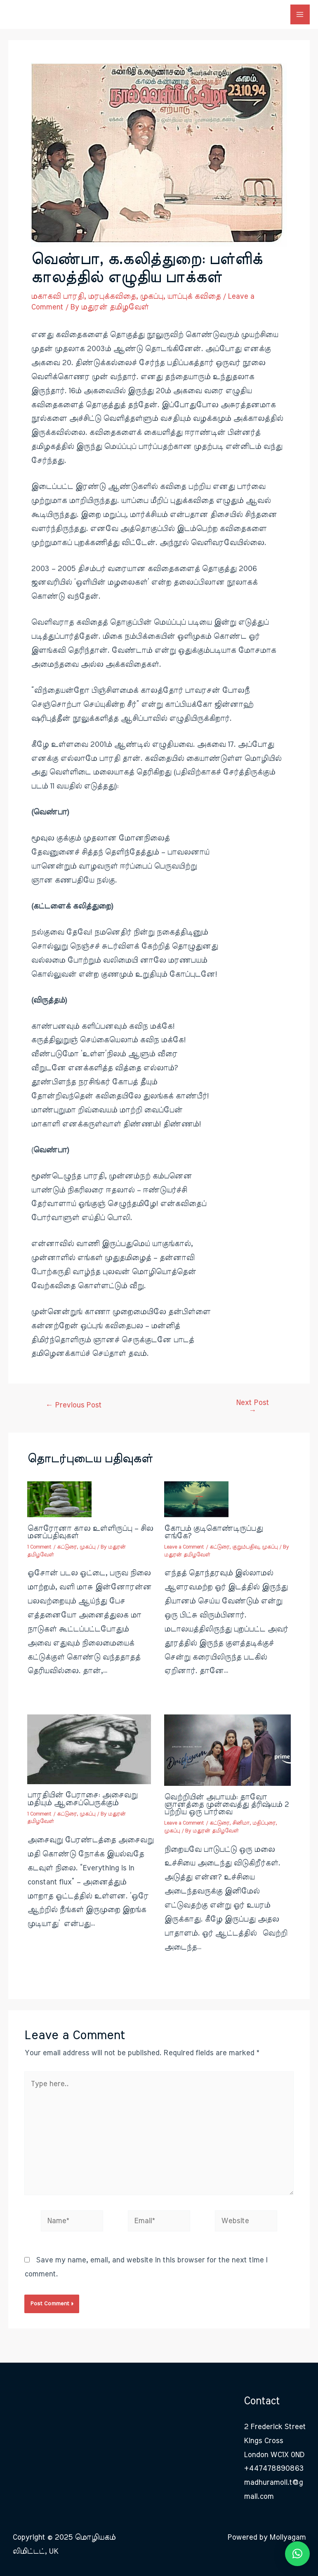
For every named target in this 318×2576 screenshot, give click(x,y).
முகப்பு (151, 296)
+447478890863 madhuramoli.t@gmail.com (274, 2482)
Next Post (252, 1406)
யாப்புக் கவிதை (194, 296)
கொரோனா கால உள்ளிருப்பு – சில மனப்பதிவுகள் (90, 1532)
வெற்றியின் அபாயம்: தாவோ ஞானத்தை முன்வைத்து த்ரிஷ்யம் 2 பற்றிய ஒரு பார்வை (226, 1804)
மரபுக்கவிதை (112, 296)
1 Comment (39, 1547)
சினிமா (241, 1823)
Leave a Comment (184, 1547)
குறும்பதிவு (245, 1547)
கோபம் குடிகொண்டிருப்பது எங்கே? (213, 1532)
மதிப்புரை (264, 1823)
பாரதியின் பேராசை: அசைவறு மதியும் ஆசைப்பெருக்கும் (82, 1798)
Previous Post (73, 1405)
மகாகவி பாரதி (57, 296)
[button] (297, 2553)
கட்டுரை (67, 1547)
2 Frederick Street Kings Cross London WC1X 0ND (275, 2441)
